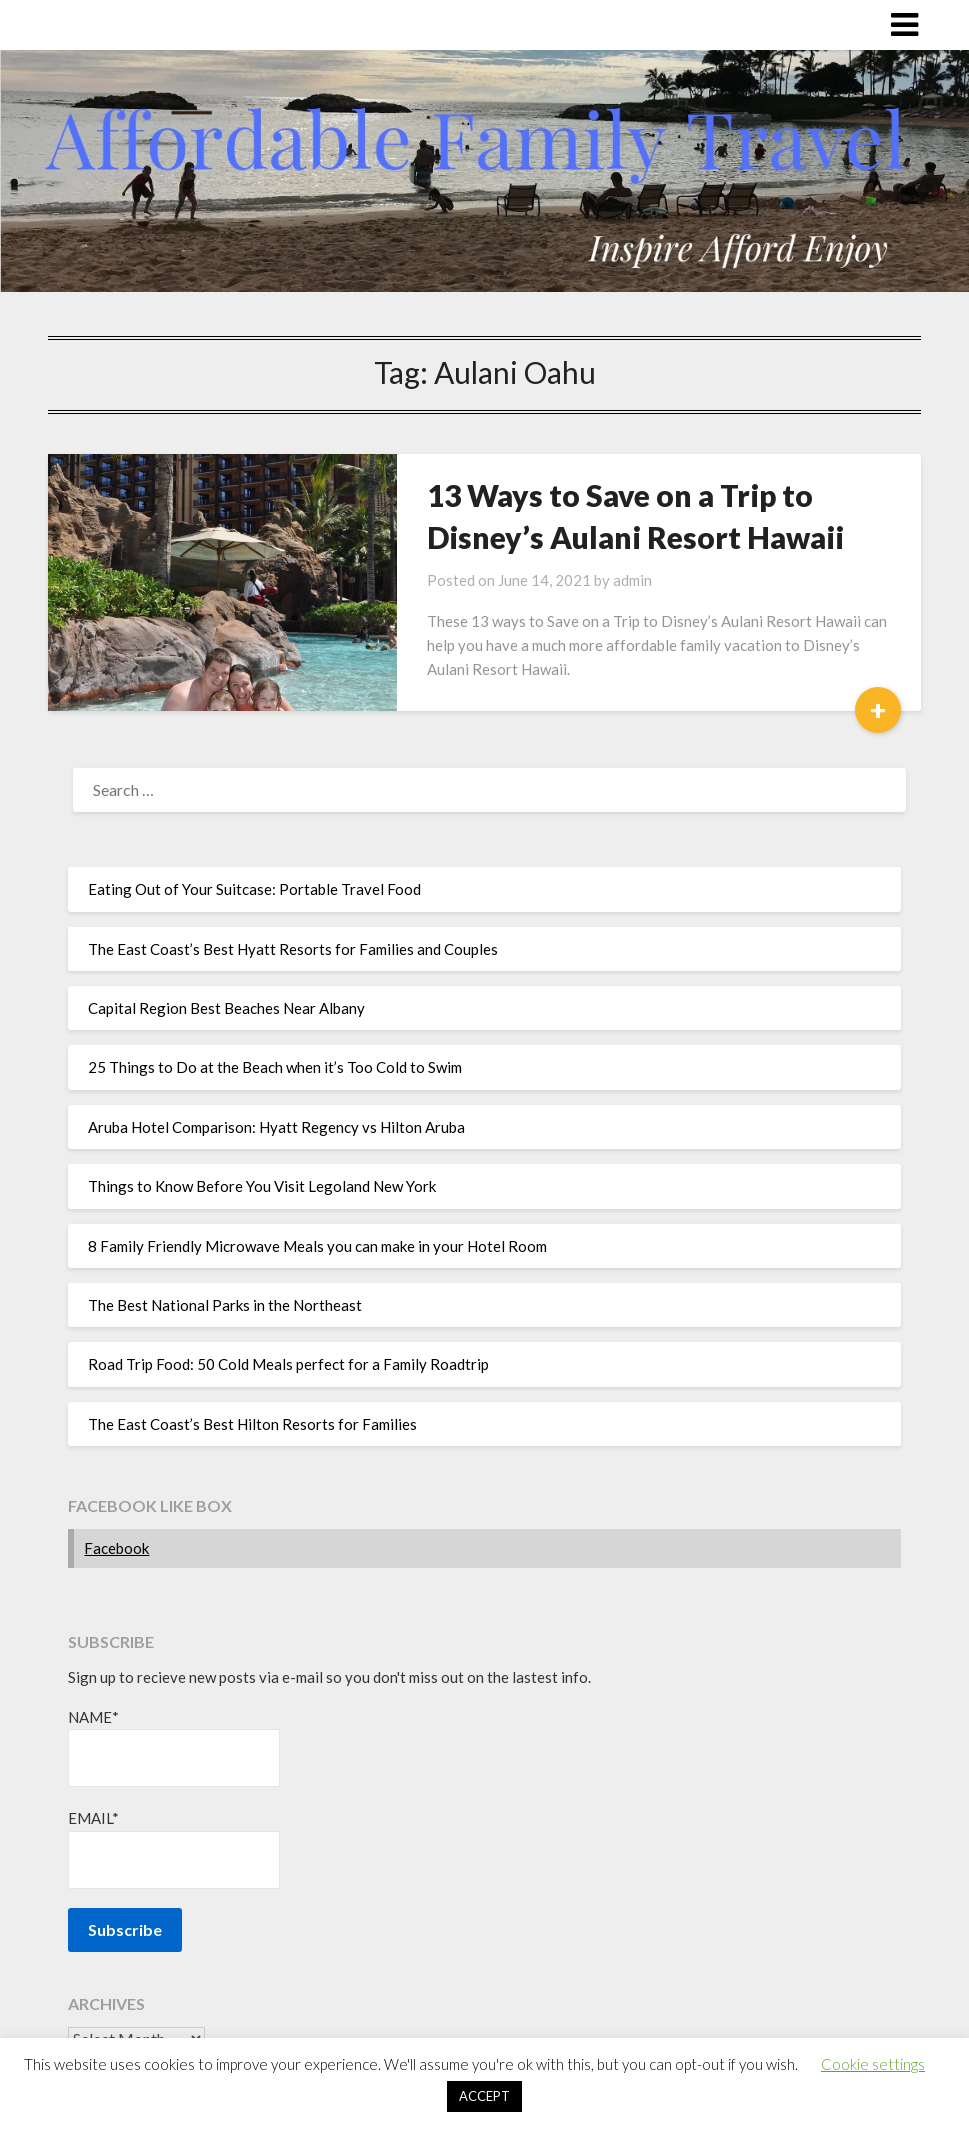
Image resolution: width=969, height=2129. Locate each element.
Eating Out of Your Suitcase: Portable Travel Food (254, 889)
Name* (174, 1747)
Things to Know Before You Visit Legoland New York (262, 1186)
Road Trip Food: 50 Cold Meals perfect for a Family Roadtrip (288, 1364)
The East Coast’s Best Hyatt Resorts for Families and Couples (293, 949)
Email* (174, 1848)
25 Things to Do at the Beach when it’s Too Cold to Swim (275, 1067)
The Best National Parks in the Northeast (225, 1305)
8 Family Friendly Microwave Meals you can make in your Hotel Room (317, 1246)
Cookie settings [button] (873, 2064)
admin (632, 580)
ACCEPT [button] (484, 2096)
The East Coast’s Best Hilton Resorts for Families (252, 1424)
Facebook (116, 1548)
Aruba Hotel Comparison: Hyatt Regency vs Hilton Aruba (276, 1127)
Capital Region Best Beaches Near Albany (226, 1008)
